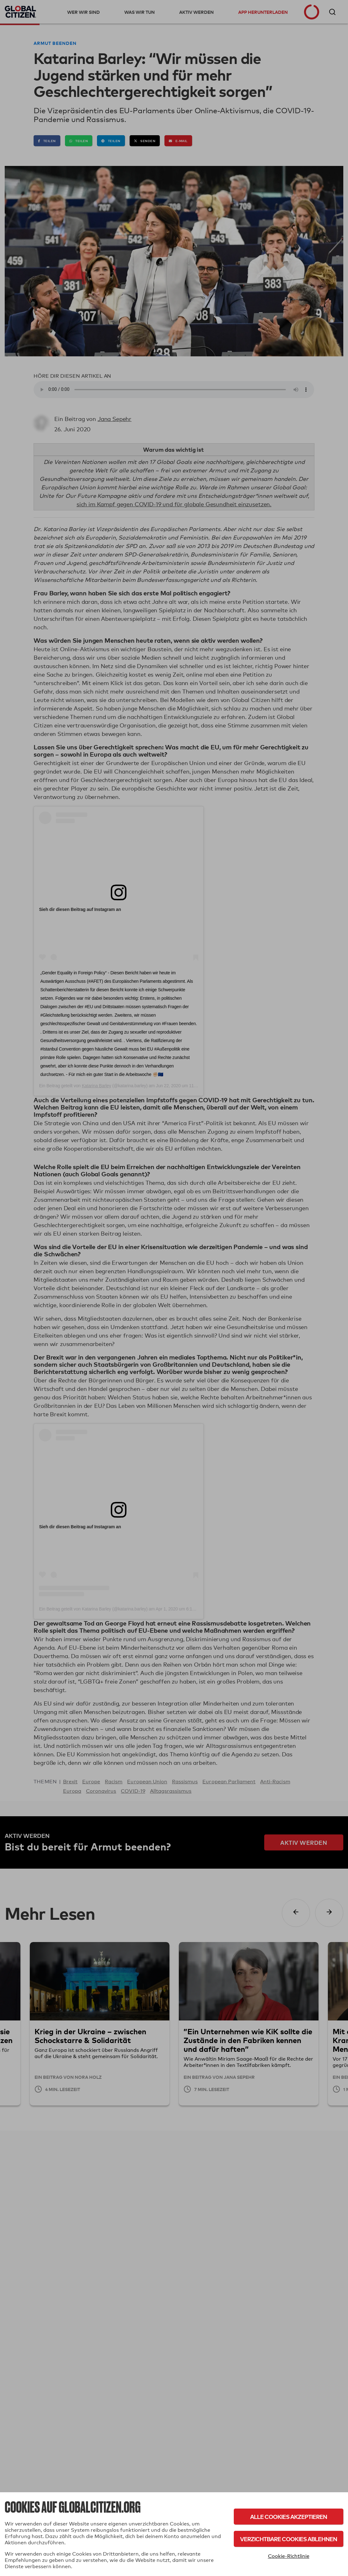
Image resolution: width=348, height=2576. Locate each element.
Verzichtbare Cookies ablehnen (288, 2539)
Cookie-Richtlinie (288, 2556)
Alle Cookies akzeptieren (288, 2516)
